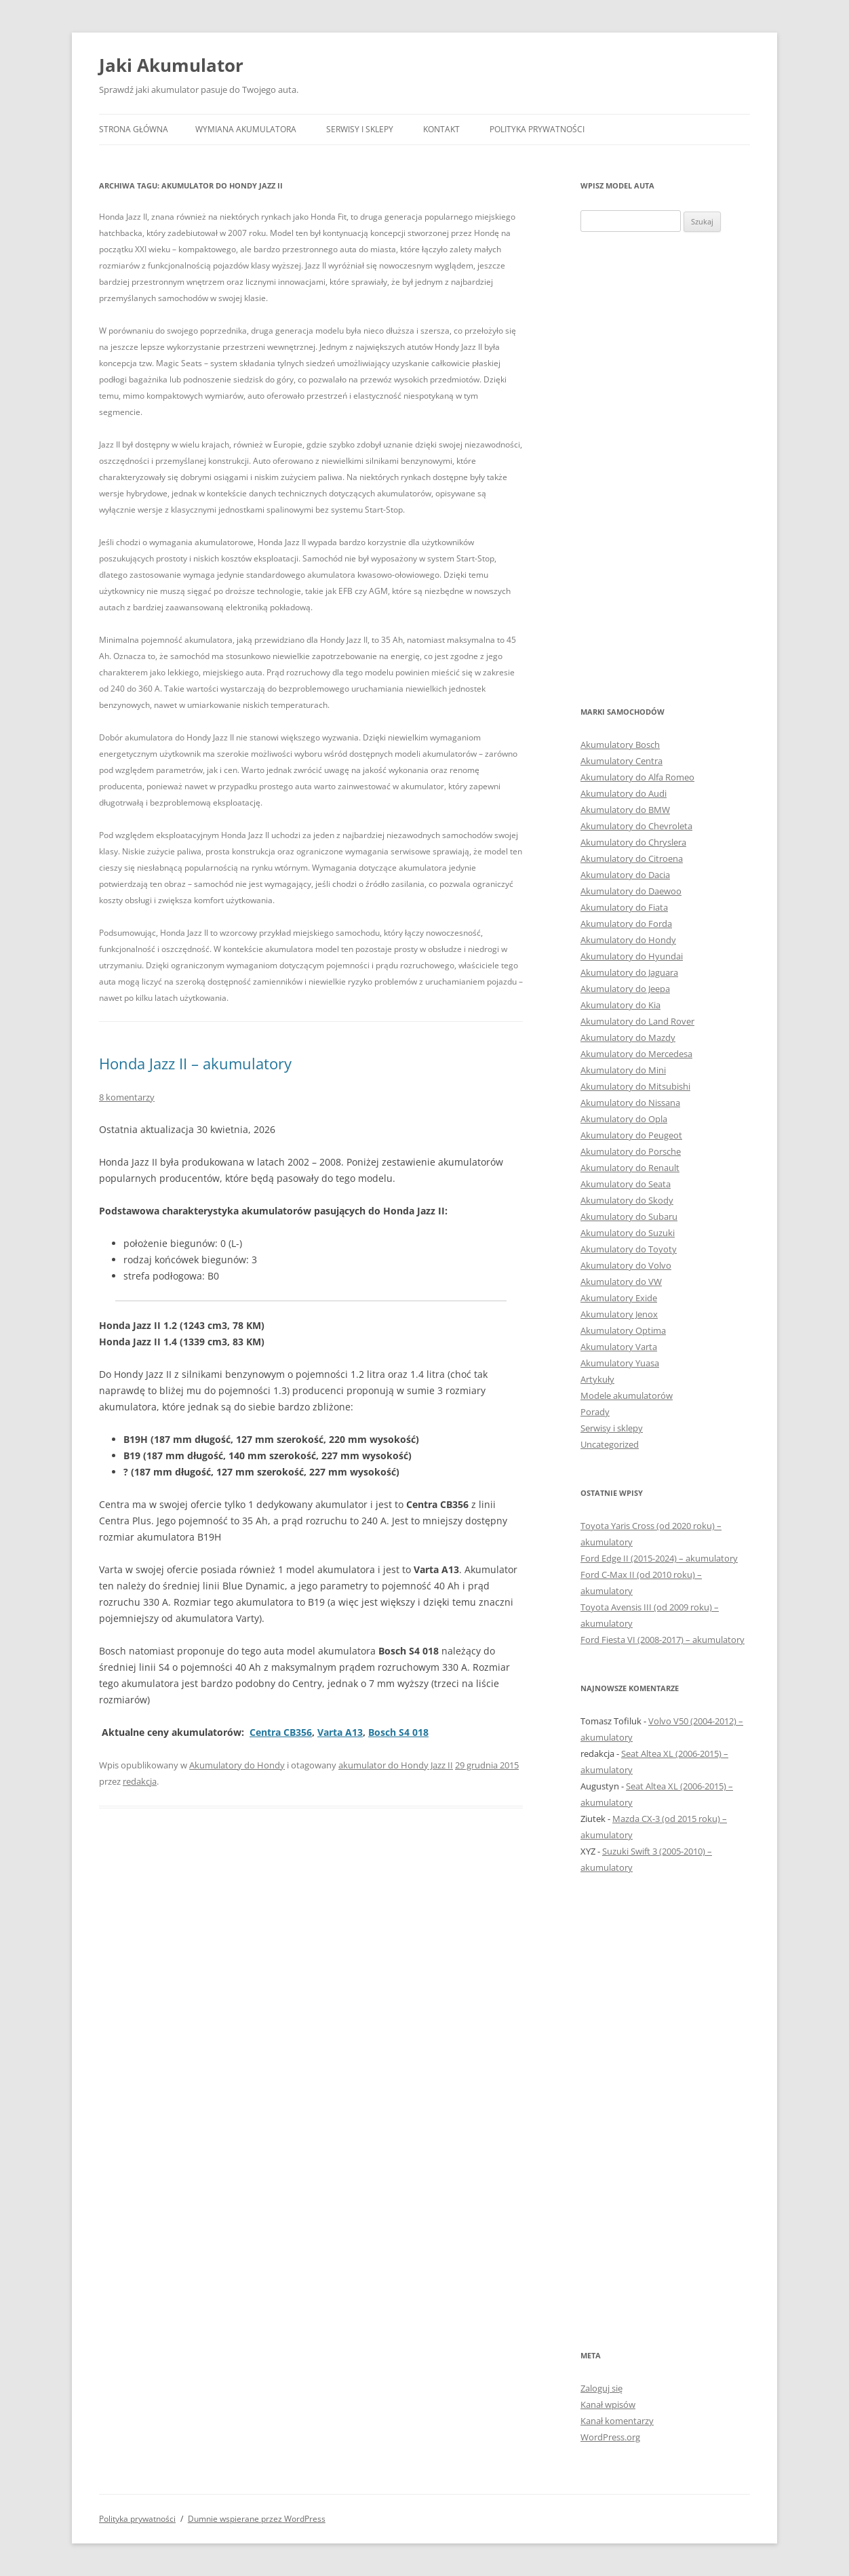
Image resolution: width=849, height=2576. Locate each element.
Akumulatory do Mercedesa (636, 1054)
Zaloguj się (601, 2388)
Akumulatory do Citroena (631, 858)
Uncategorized (609, 1444)
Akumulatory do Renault (629, 1168)
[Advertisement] (665, 467)
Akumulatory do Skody (626, 1200)
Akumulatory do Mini (623, 1070)
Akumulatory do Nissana (630, 1102)
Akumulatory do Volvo (625, 1265)
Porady (595, 1412)
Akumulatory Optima (623, 1330)
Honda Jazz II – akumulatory (195, 1063)
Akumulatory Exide (618, 1298)
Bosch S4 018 (398, 1732)
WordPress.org (610, 2437)
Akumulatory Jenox (619, 1314)
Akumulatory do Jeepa (625, 989)
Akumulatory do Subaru (628, 1216)
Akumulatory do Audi (623, 793)
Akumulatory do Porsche (630, 1151)
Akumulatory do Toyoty (628, 1249)
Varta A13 (340, 1732)
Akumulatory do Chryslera (633, 842)
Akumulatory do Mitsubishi (635, 1086)
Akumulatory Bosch (620, 744)
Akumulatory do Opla (623, 1119)
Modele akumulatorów (626, 1395)
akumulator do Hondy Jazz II (395, 1765)
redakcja (140, 1781)
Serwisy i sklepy (359, 129)
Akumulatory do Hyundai (631, 956)
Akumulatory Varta (618, 1347)
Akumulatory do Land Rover (637, 1021)
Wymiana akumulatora (245, 129)
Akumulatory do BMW (625, 810)
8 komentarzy (127, 1097)
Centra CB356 (281, 1732)
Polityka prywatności (537, 129)
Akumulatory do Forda (626, 923)
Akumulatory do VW (621, 1281)
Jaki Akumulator (171, 65)
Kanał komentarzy (617, 2421)
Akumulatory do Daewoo (631, 891)
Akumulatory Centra (621, 761)
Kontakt (441, 129)
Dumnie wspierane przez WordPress (256, 2518)
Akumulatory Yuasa (619, 1363)
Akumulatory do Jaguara (629, 972)
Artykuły (597, 1379)
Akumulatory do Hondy (237, 1765)
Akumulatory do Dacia (625, 875)
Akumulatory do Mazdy (627, 1037)
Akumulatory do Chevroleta (636, 826)
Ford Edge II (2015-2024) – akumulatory (659, 1558)
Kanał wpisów (607, 2404)
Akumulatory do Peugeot (631, 1135)
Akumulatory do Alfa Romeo (637, 777)
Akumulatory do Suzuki (627, 1233)
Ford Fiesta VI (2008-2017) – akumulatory (662, 1639)
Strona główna (133, 129)
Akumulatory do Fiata (624, 907)
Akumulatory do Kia (620, 1005)
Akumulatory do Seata (625, 1184)
